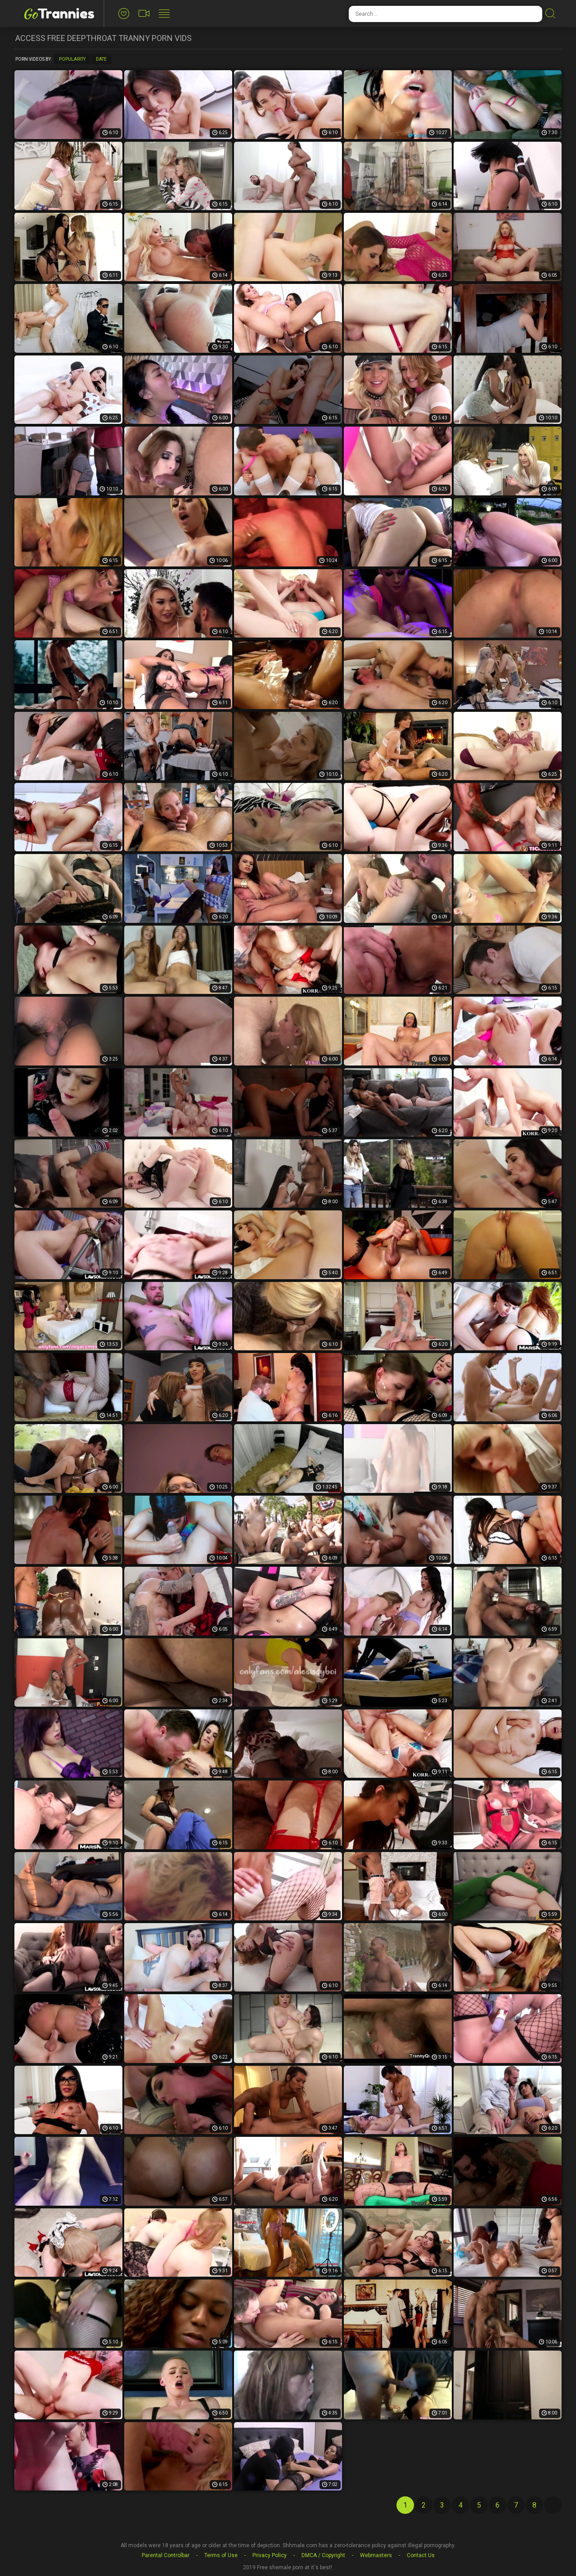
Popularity (72, 59)
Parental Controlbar (165, 2555)
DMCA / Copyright (323, 2555)
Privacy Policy (269, 2555)
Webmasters (376, 2555)
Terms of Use (221, 2555)
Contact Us (421, 2555)
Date (101, 59)
